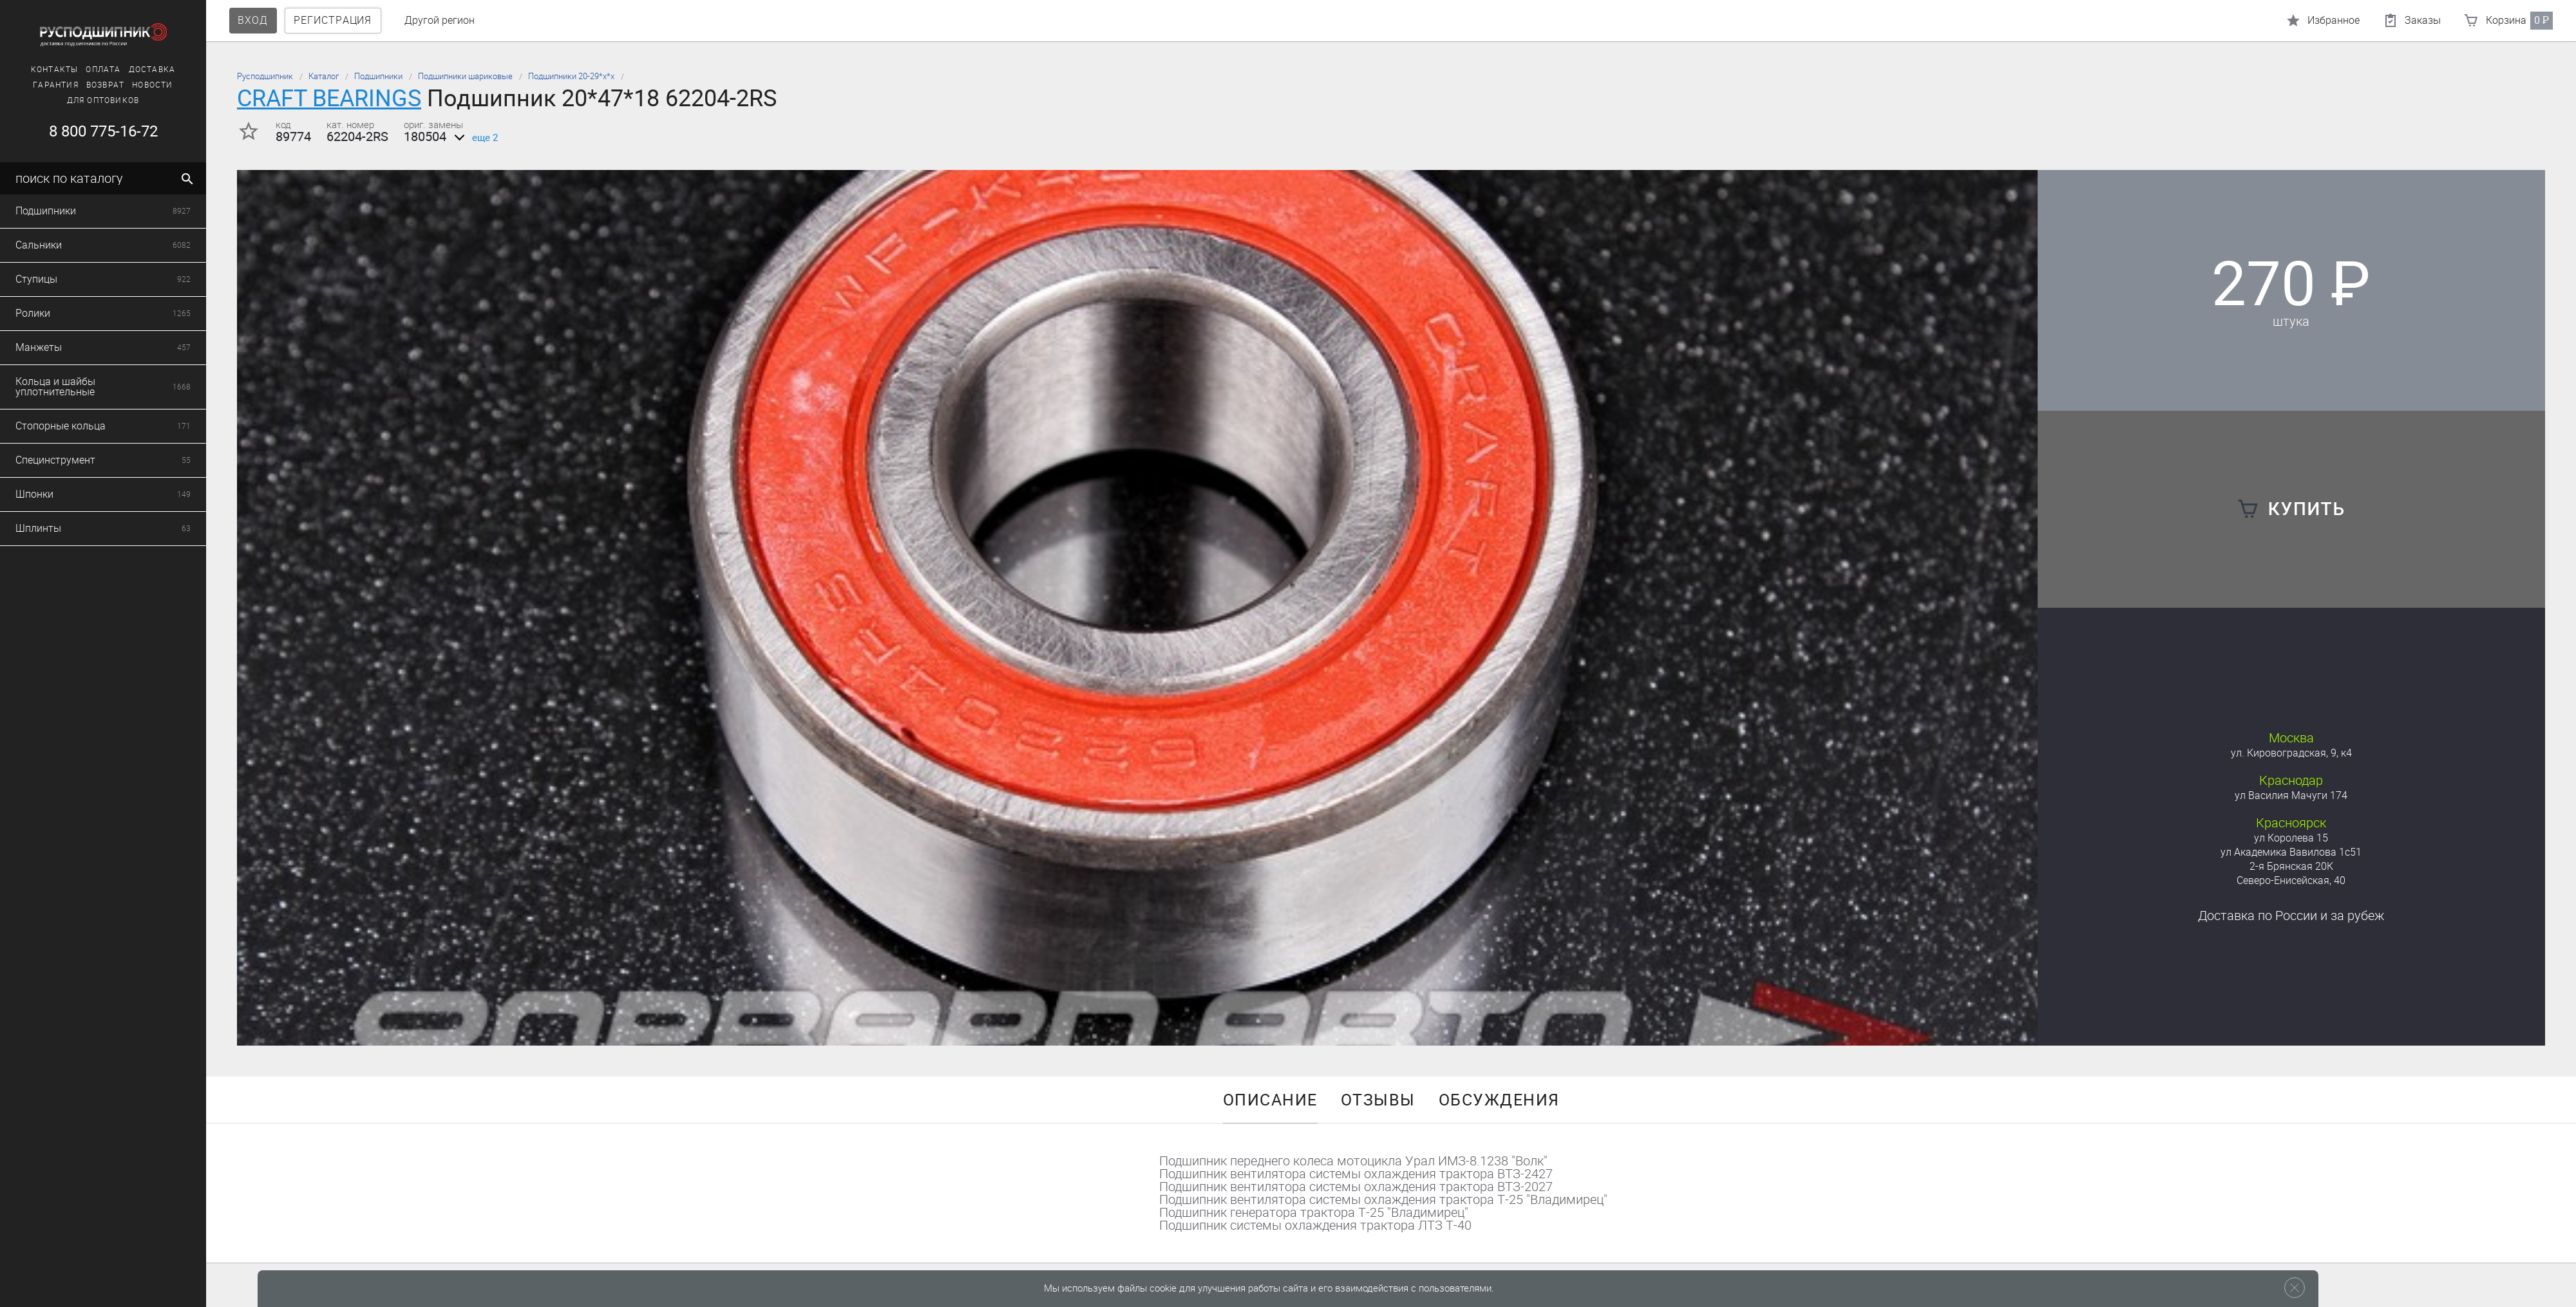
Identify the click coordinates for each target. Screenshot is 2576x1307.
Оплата (103, 69)
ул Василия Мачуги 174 (2291, 795)
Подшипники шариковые (465, 76)
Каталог (323, 76)
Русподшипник (265, 76)
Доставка (152, 69)
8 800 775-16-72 (103, 131)
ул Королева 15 (2291, 838)
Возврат (105, 84)
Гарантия (56, 84)
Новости (152, 84)
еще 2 (474, 138)
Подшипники (378, 76)
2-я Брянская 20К (2291, 866)
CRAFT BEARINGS (329, 98)
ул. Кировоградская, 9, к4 (2291, 753)
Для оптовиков (103, 100)
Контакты (55, 69)
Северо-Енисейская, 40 (2291, 880)
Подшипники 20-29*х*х (571, 76)
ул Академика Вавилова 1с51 (2291, 852)
